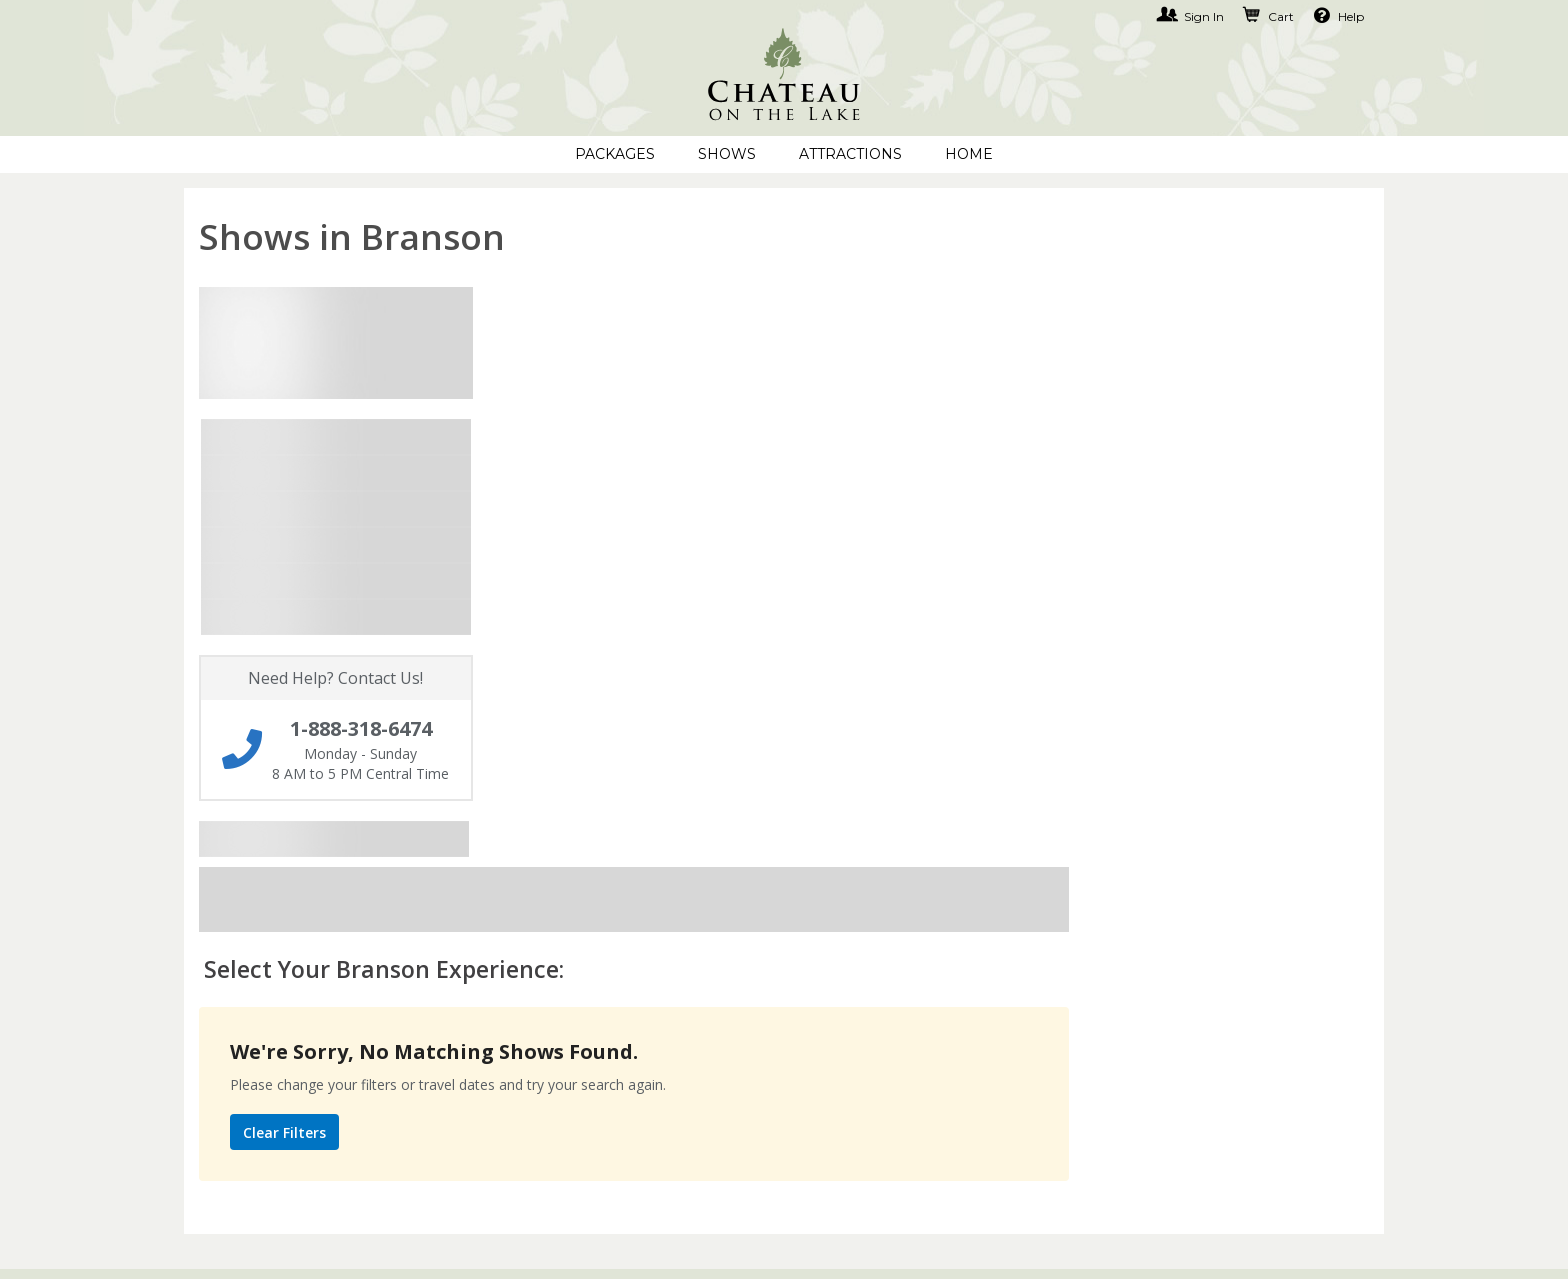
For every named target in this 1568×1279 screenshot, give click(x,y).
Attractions (850, 154)
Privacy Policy (647, 932)
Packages (615, 154)
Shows (727, 154)
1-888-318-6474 (1089, 931)
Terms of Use (645, 966)
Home (969, 154)
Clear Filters (584, 598)
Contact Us (228, 932)
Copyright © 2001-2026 (420, 1249)
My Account (231, 966)
